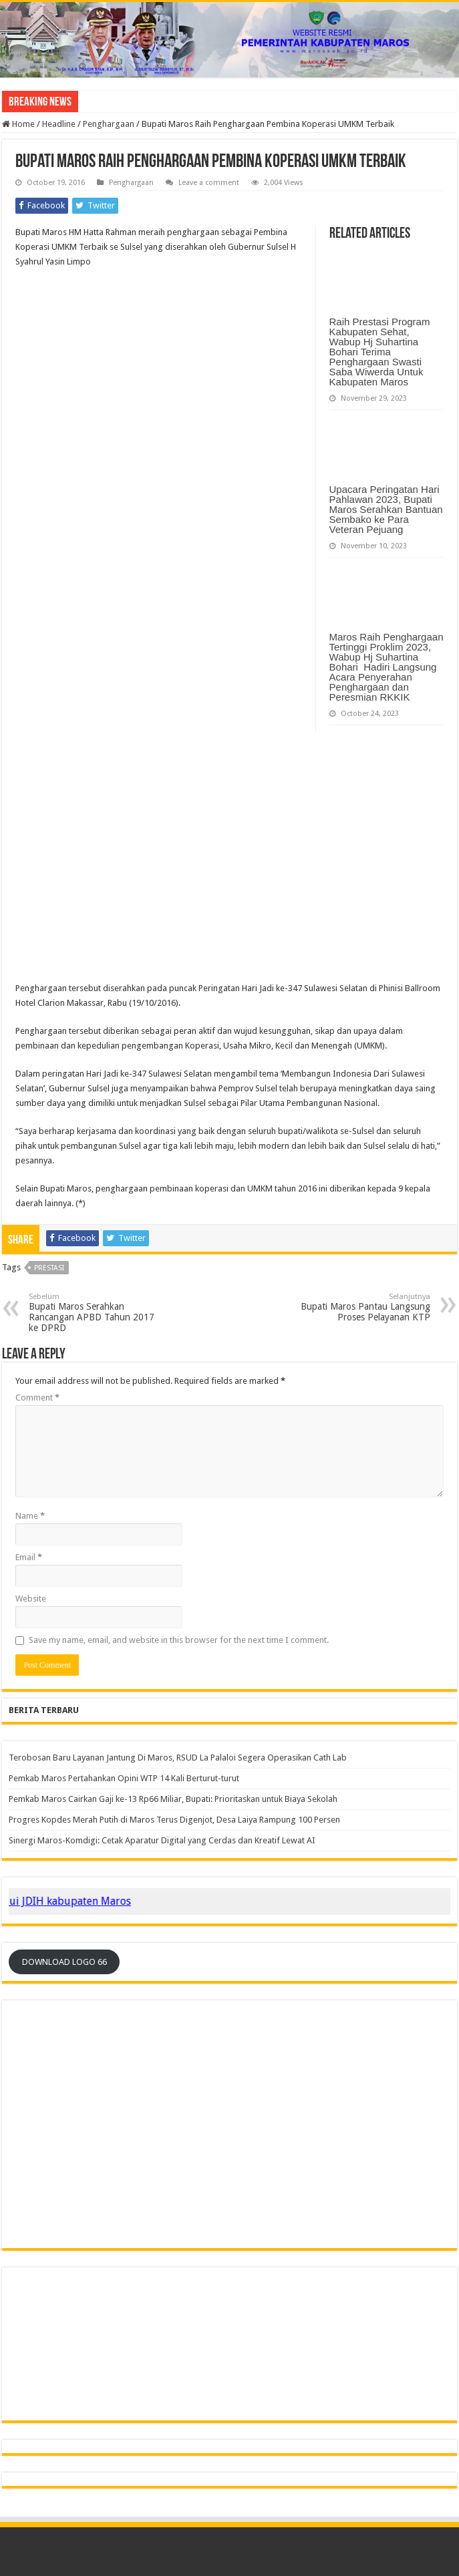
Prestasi (49, 1268)
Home (18, 124)
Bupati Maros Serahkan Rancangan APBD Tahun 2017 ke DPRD (97, 1312)
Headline (58, 124)
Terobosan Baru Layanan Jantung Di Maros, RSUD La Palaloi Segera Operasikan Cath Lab (178, 1758)
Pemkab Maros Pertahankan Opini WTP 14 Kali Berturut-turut (124, 1778)
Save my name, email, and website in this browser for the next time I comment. (179, 1640)
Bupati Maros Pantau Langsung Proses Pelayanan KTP (361, 1307)
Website (30, 1599)
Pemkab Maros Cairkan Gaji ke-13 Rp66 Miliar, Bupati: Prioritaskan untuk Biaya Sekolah (173, 1799)
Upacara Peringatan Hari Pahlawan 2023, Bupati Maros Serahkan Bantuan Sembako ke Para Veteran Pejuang (386, 509)
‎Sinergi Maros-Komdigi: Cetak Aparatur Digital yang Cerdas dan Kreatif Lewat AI (162, 1840)
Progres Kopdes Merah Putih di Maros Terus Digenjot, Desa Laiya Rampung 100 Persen (174, 1820)
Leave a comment (208, 182)
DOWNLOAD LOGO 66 (64, 1962)
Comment (37, 1398)
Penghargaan (108, 124)
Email (28, 1557)
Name (30, 1516)
